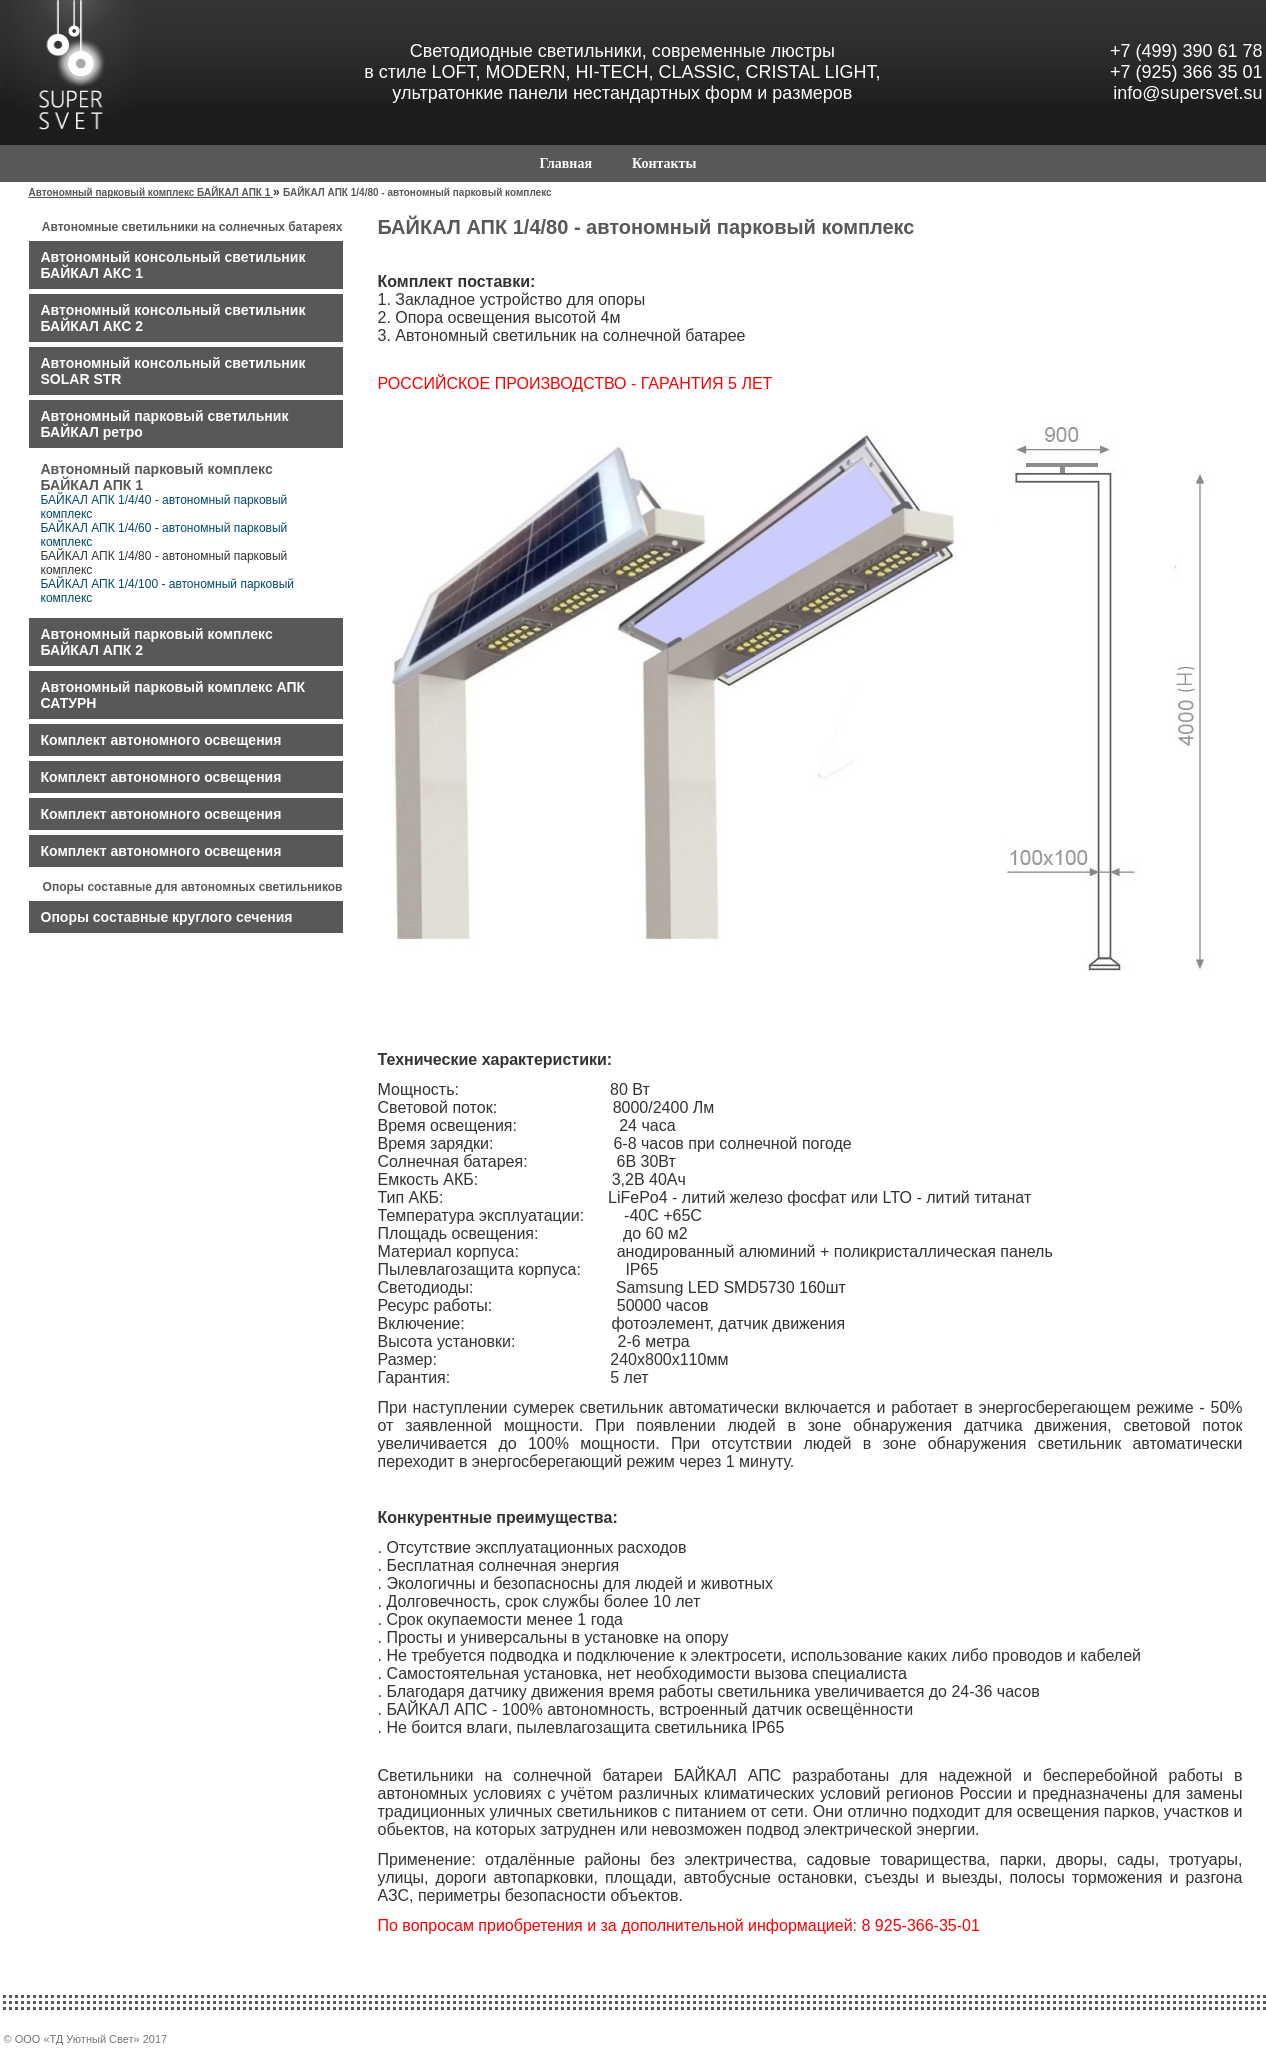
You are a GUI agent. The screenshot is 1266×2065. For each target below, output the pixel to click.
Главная (566, 163)
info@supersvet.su (1187, 93)
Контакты (664, 163)
